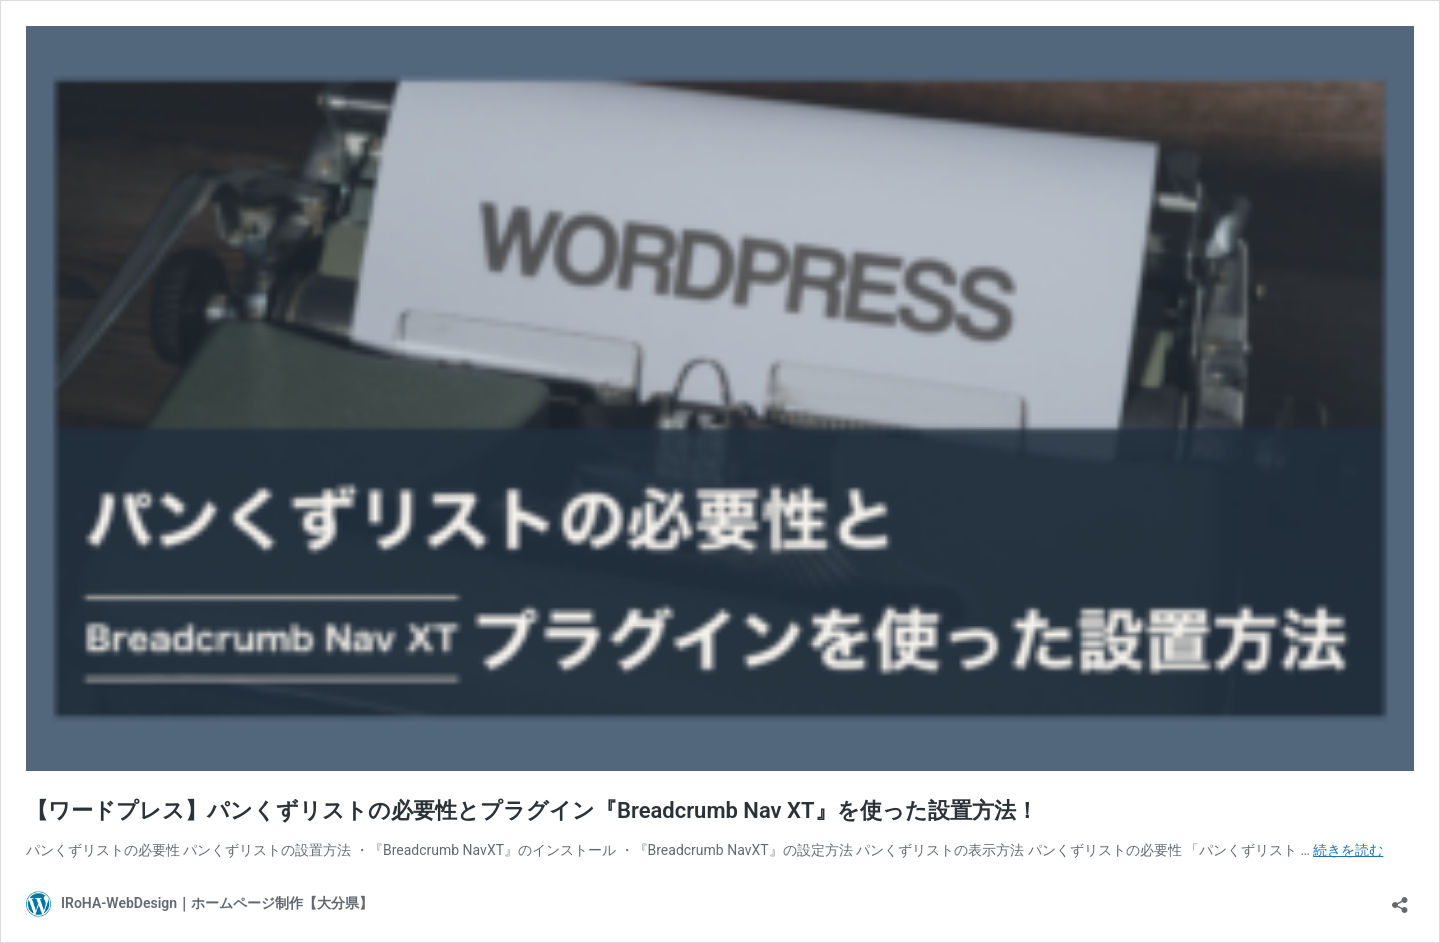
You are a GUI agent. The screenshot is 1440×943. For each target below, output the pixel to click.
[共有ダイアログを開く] (1400, 898)
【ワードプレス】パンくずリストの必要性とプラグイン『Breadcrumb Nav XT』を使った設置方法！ (532, 810)
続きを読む (1348, 850)
